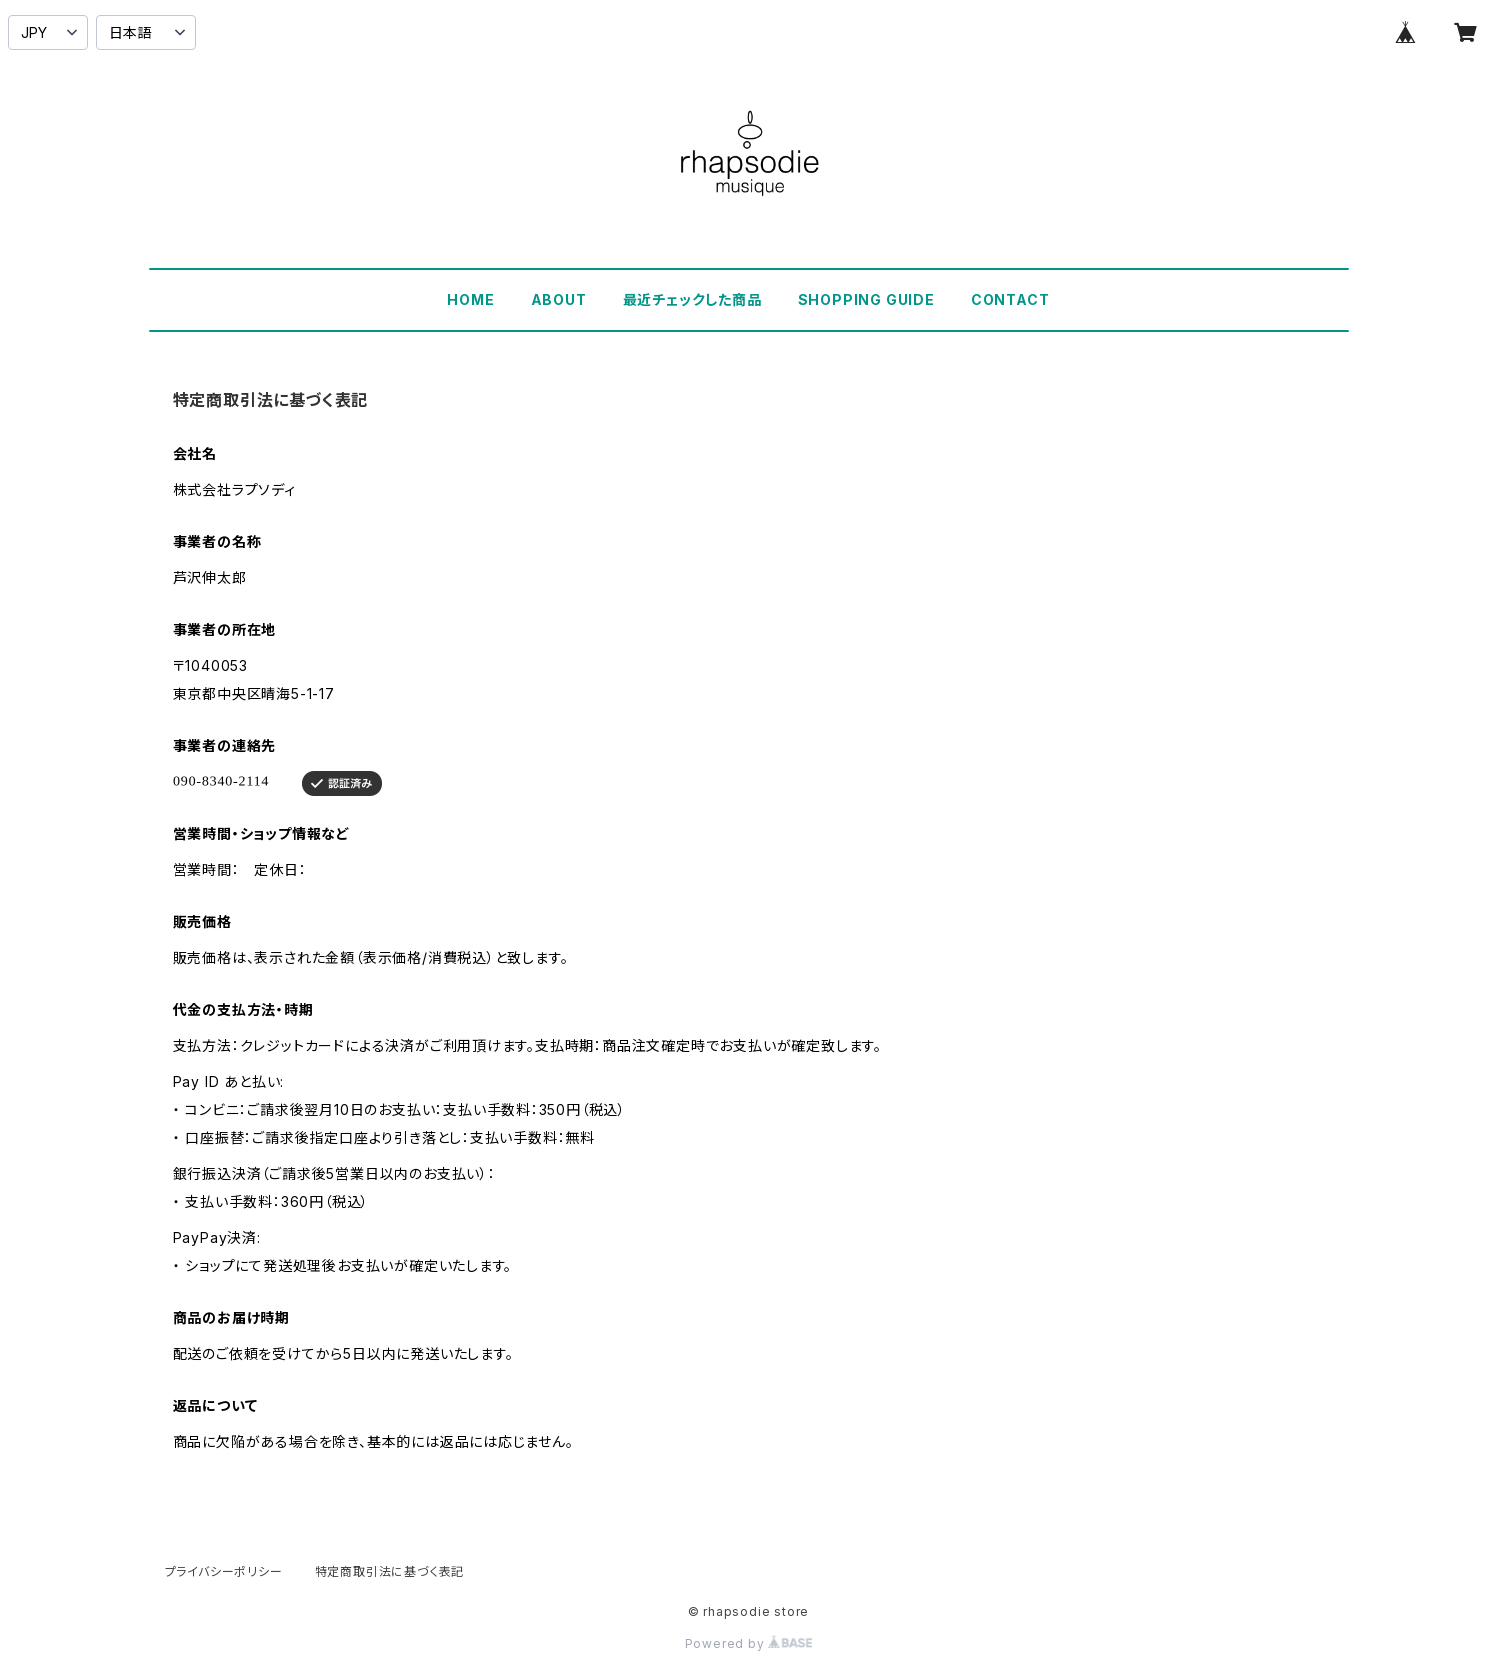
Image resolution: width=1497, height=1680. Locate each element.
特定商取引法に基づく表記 (390, 1571)
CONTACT (1010, 299)
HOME (470, 299)
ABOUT (559, 299)
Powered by (749, 1643)
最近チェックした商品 (692, 299)
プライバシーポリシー (224, 1571)
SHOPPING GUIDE (866, 299)
